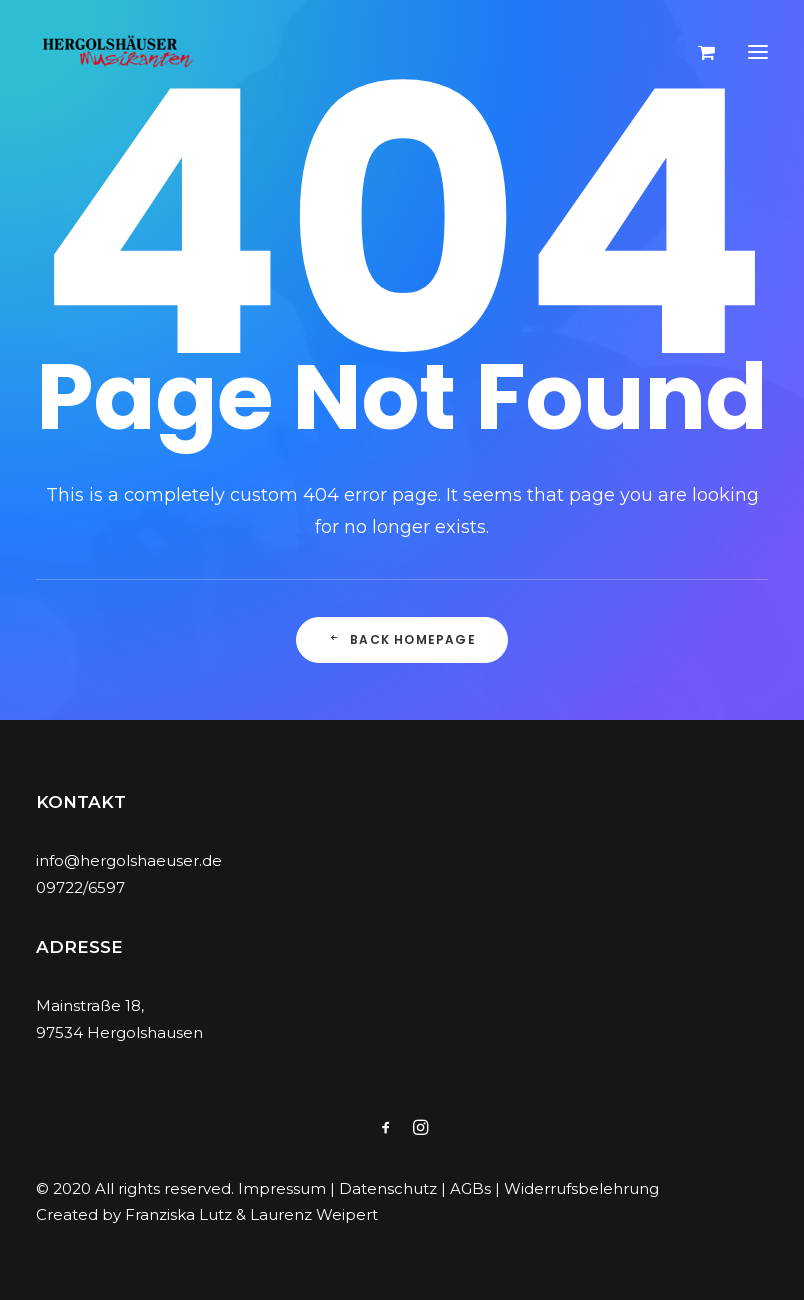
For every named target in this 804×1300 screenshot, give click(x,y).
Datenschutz (388, 1188)
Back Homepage (402, 639)
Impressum (282, 1188)
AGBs (470, 1188)
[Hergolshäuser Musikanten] (121, 52)
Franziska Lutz (178, 1214)
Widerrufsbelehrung (581, 1188)
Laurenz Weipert (314, 1214)
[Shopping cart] (697, 52)
